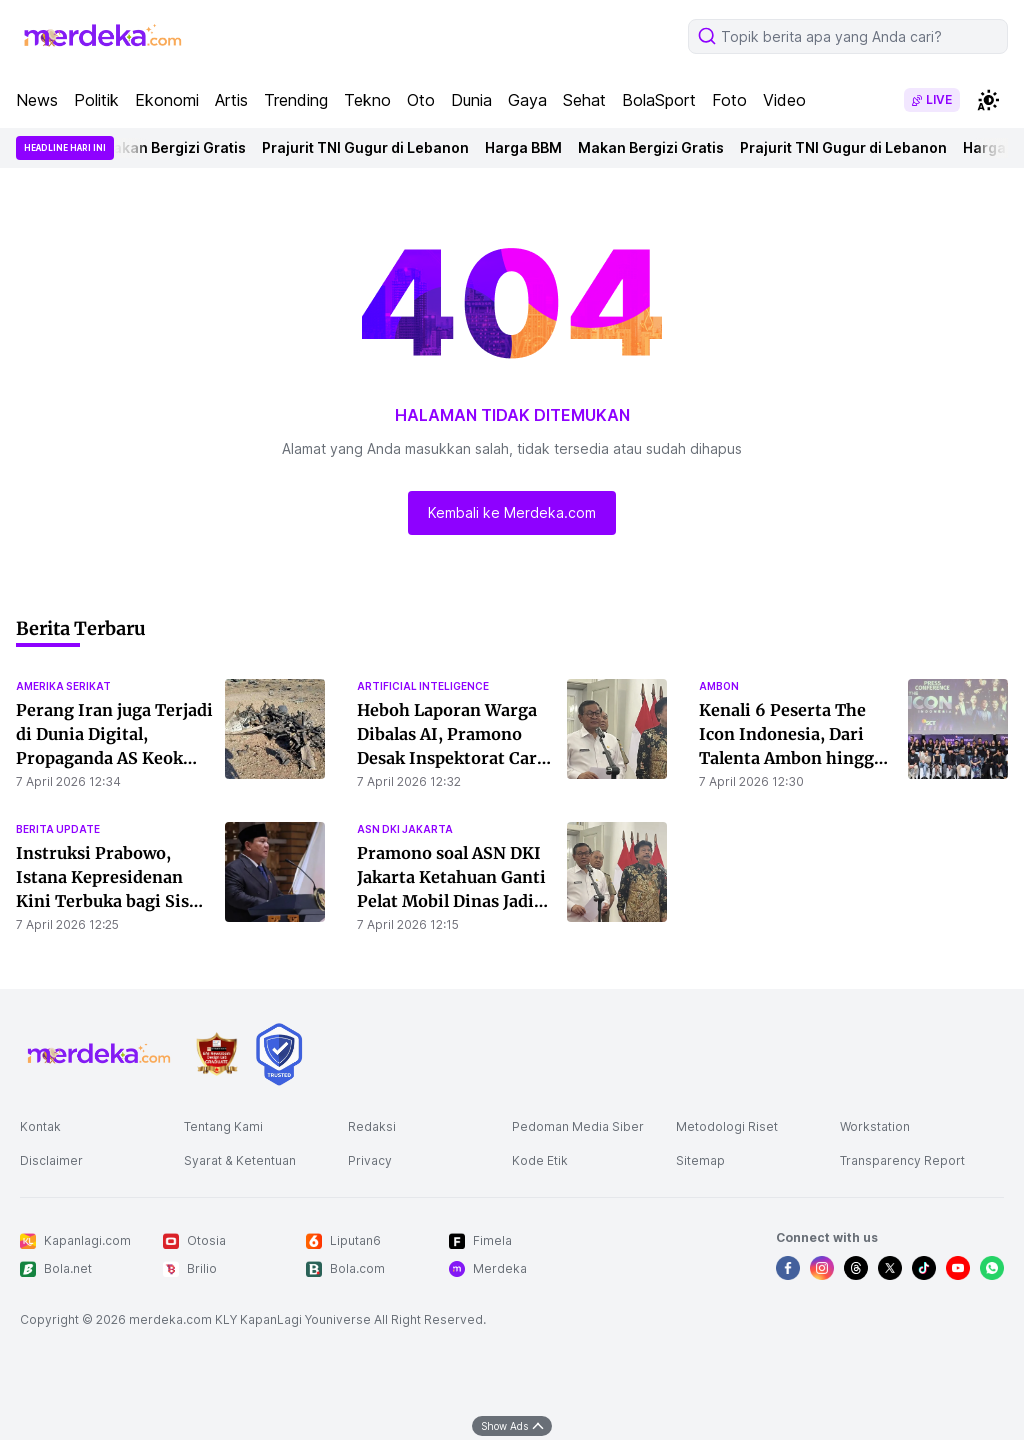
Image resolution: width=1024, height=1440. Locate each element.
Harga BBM (526, 147)
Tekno (367, 100)
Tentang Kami (223, 1126)
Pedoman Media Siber (578, 1126)
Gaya (527, 100)
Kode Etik (540, 1160)
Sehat (584, 100)
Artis (231, 100)
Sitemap (700, 1160)
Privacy (370, 1160)
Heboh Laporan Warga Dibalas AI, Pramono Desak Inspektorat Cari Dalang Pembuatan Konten (450, 758)
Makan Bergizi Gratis (176, 147)
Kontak (40, 1126)
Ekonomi (167, 100)
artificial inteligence (423, 686)
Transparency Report (902, 1160)
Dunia (471, 100)
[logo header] (104, 36)
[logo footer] (100, 1054)
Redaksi (372, 1126)
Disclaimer (51, 1160)
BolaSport (659, 100)
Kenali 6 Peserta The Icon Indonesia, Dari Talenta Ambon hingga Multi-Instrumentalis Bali (791, 758)
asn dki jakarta (405, 829)
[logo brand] (217, 1054)
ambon (719, 686)
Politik (96, 100)
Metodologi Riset (727, 1126)
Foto (729, 100)
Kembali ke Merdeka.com (512, 512)
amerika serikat (63, 686)
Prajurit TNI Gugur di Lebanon (368, 147)
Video (784, 100)
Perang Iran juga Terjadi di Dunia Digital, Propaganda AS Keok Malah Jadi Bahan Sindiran (114, 758)
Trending (296, 100)
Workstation (875, 1126)
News (37, 100)
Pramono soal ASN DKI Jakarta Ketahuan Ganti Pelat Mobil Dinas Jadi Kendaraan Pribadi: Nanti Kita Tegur (451, 901)
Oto (421, 100)
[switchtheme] (988, 100)
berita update (58, 829)
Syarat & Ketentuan (240, 1160)
